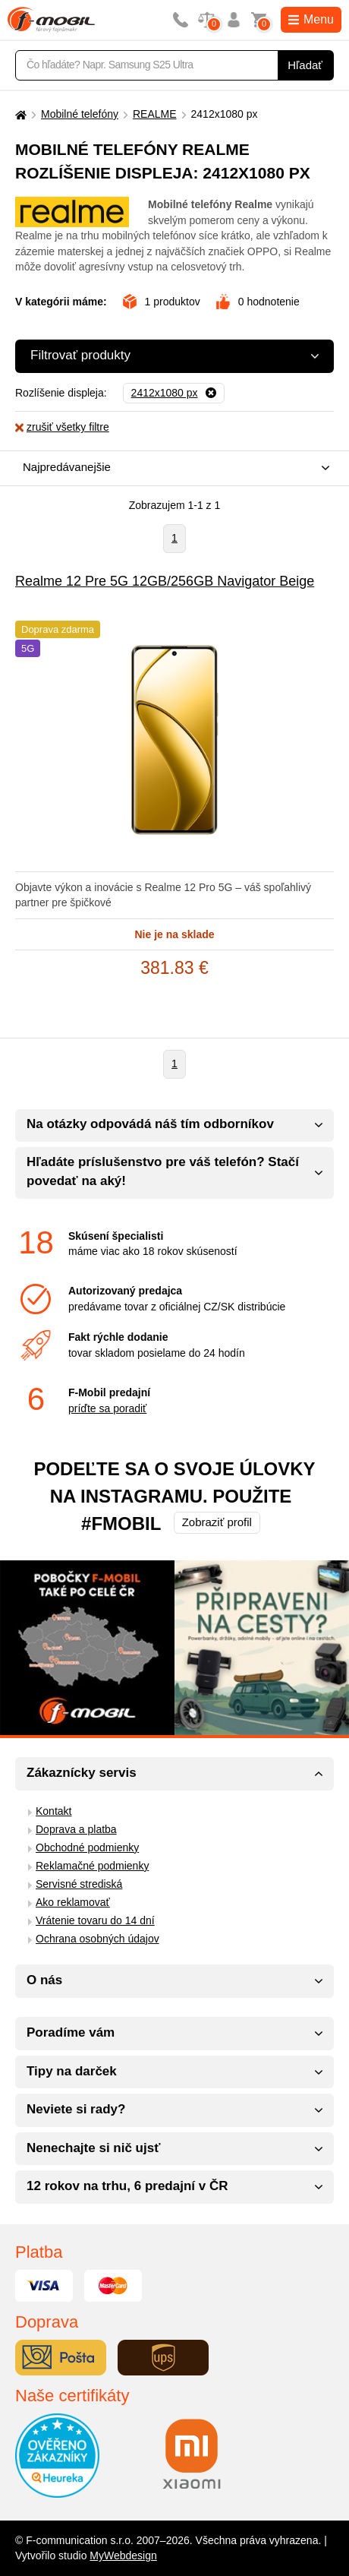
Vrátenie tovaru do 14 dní (95, 1920)
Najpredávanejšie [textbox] (67, 466)
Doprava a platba (76, 1829)
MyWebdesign (123, 2555)
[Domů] (19, 114)
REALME (155, 114)
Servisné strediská (79, 1884)
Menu (311, 19)
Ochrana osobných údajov (97, 1939)
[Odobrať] (174, 393)
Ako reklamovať (73, 1902)
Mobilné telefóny (79, 114)
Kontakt (53, 1811)
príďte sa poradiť (107, 1408)
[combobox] (170, 468)
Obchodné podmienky (87, 1847)
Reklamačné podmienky (92, 1866)
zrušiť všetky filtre (62, 427)
